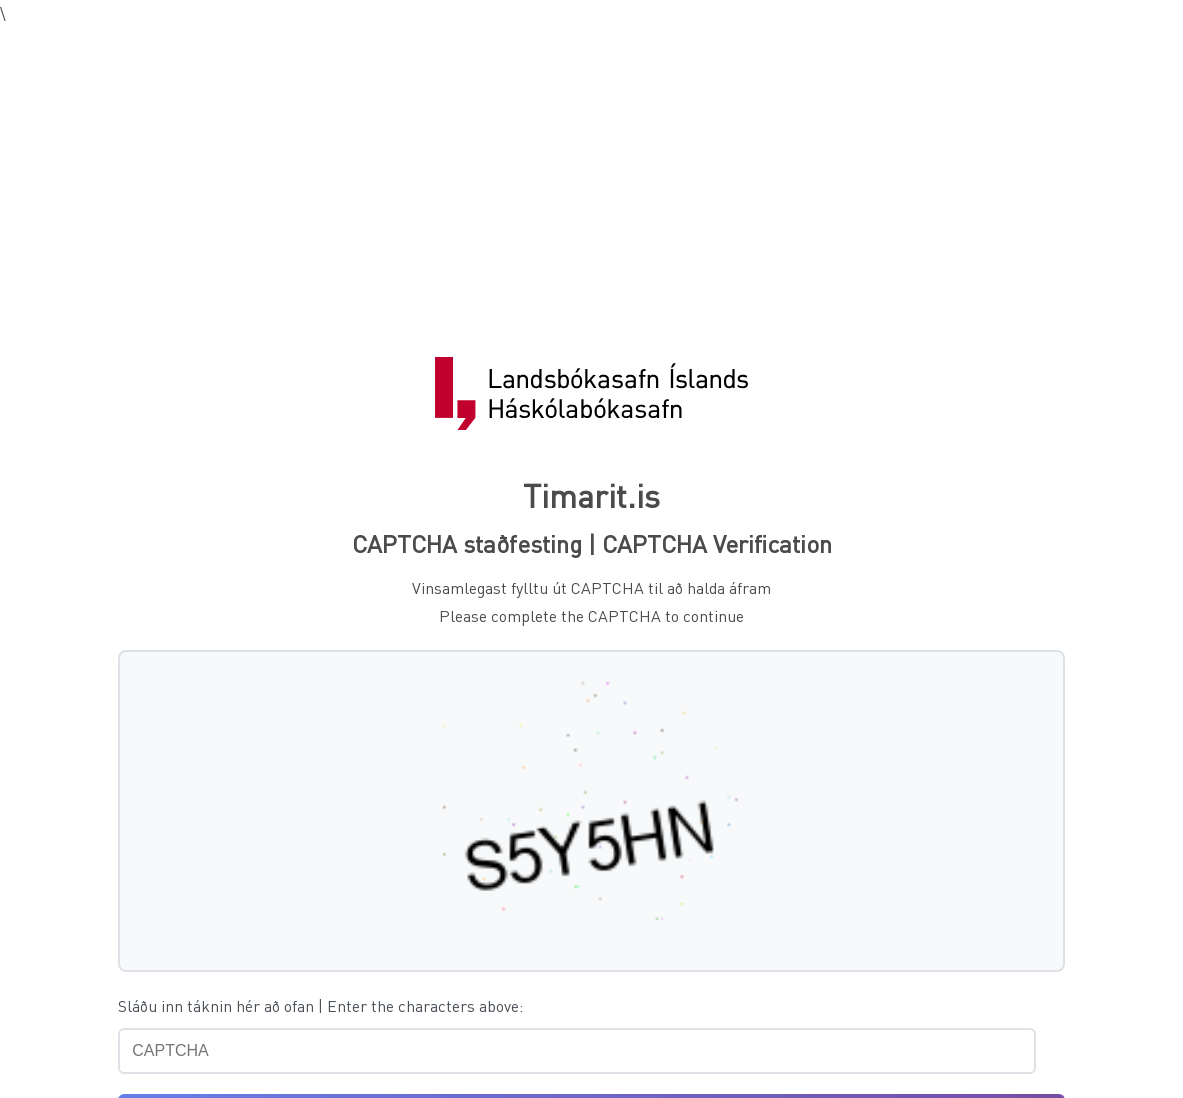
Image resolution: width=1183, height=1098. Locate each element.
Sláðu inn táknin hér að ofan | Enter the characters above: (320, 1005)
